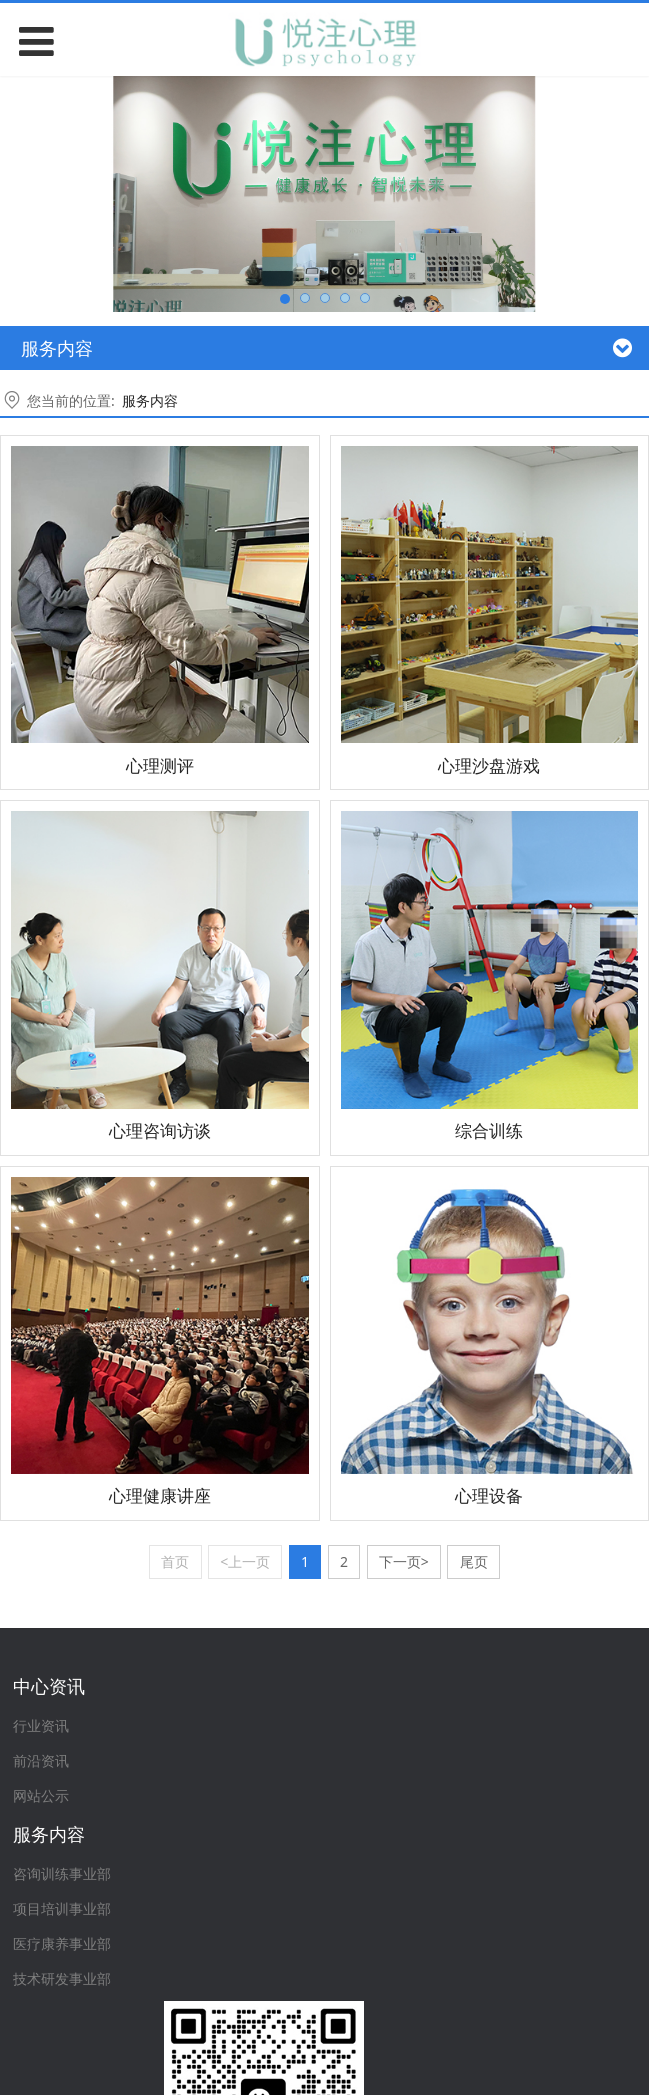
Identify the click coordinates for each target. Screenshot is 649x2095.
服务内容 (150, 400)
